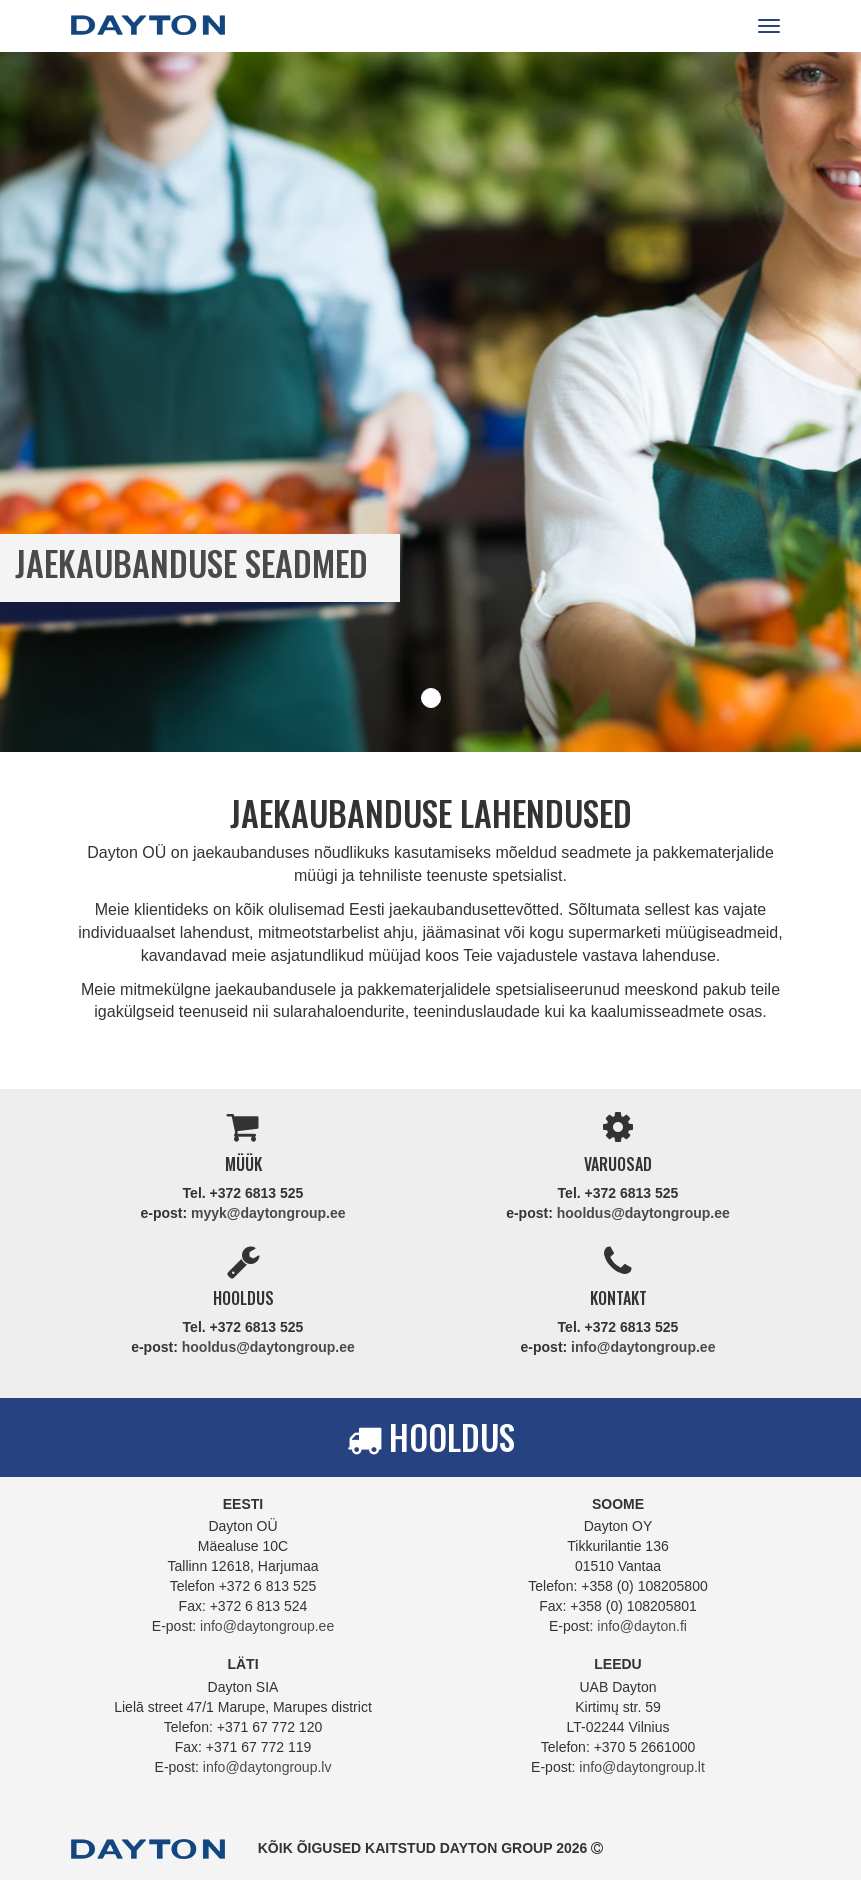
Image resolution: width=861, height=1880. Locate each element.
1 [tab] (431, 698)
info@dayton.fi (642, 1626)
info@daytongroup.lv (267, 1767)
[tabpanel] (430, 402)
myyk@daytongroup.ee (268, 1213)
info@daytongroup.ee (643, 1347)
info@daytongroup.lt (642, 1767)
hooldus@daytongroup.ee (643, 1213)
